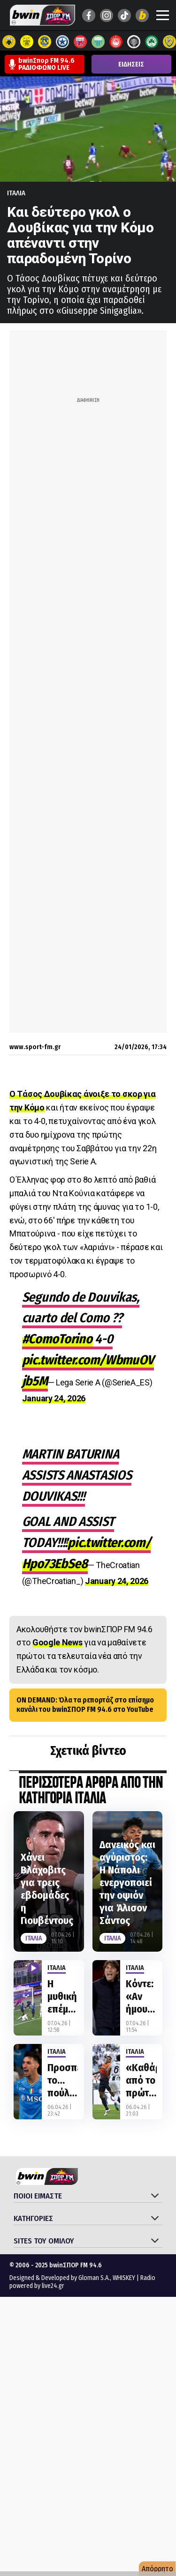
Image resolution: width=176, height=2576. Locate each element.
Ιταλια (16, 193)
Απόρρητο (157, 2568)
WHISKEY (124, 2278)
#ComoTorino (57, 1339)
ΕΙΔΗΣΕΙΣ (131, 64)
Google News (57, 1642)
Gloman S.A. (94, 2278)
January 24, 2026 (53, 1398)
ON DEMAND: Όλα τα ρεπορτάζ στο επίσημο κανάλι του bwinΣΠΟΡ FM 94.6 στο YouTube (85, 1704)
